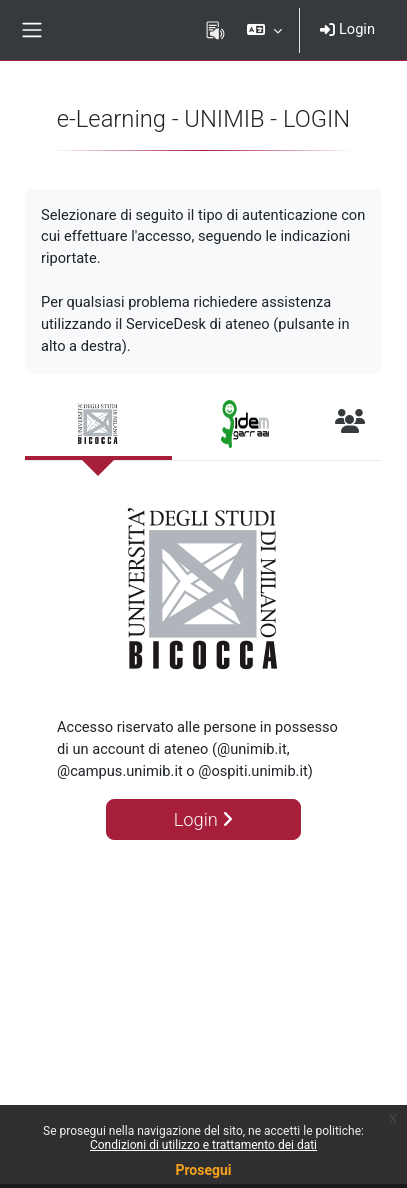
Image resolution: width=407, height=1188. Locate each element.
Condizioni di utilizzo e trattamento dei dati (203, 1145)
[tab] (98, 425)
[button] (264, 30)
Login (347, 29)
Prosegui (203, 1170)
